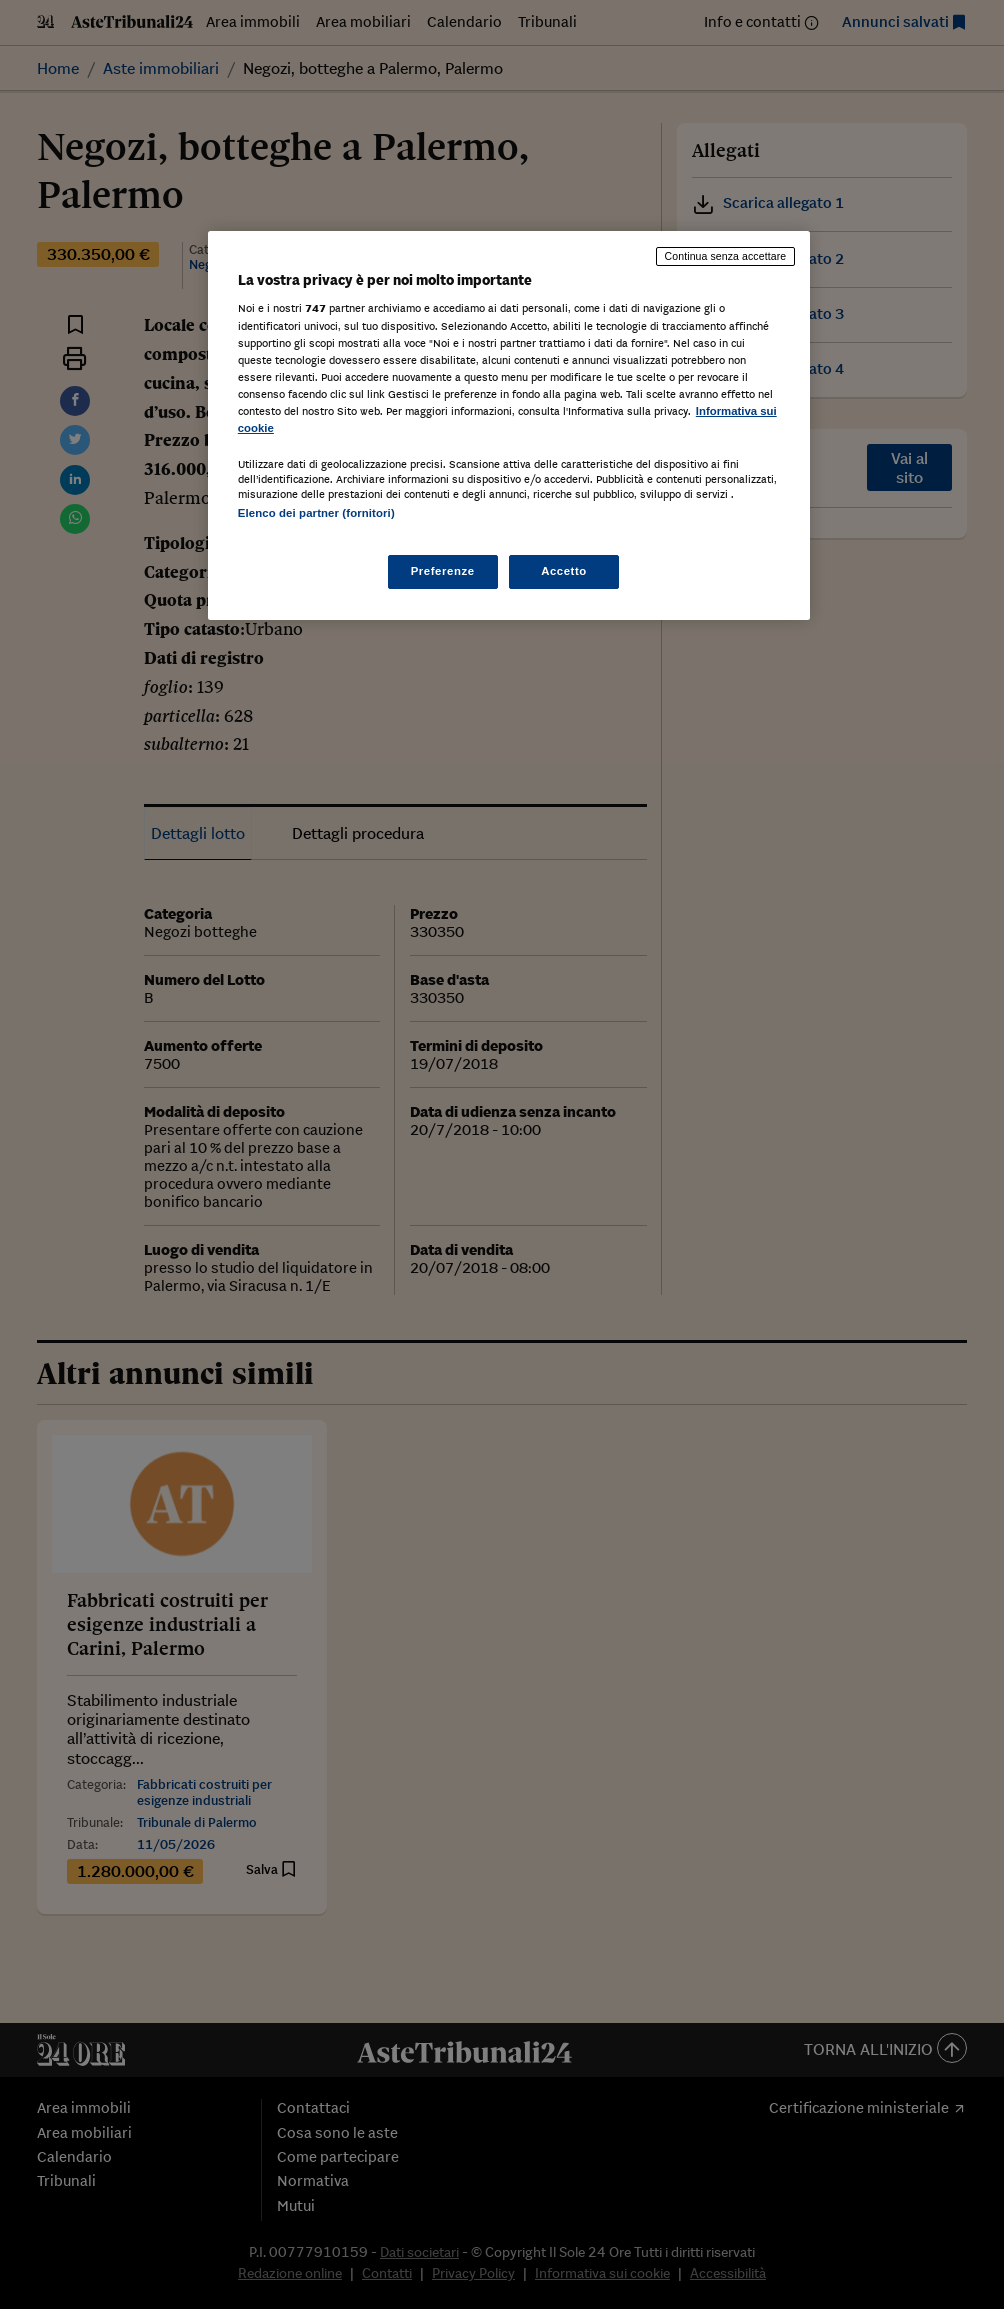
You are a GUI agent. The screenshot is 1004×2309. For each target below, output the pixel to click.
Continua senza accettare (726, 256)
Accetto (564, 571)
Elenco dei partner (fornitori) (316, 513)
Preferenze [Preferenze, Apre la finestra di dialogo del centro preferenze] (443, 571)
